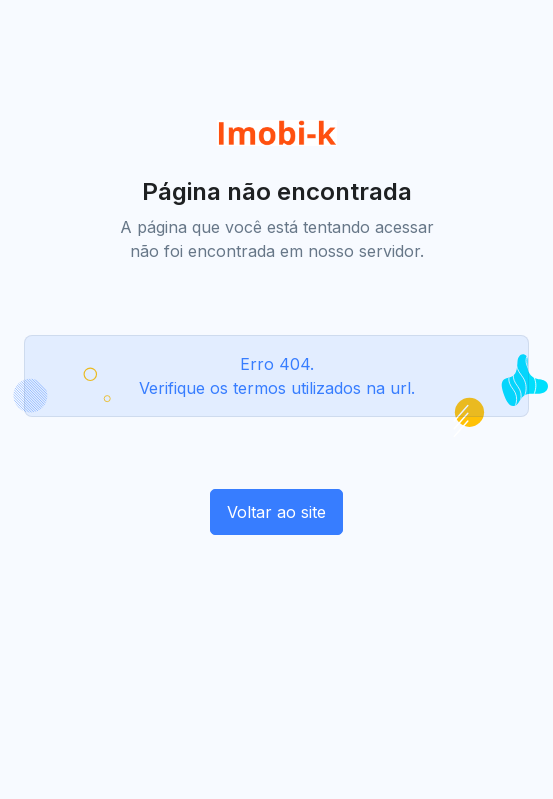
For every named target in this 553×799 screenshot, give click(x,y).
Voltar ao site (276, 512)
